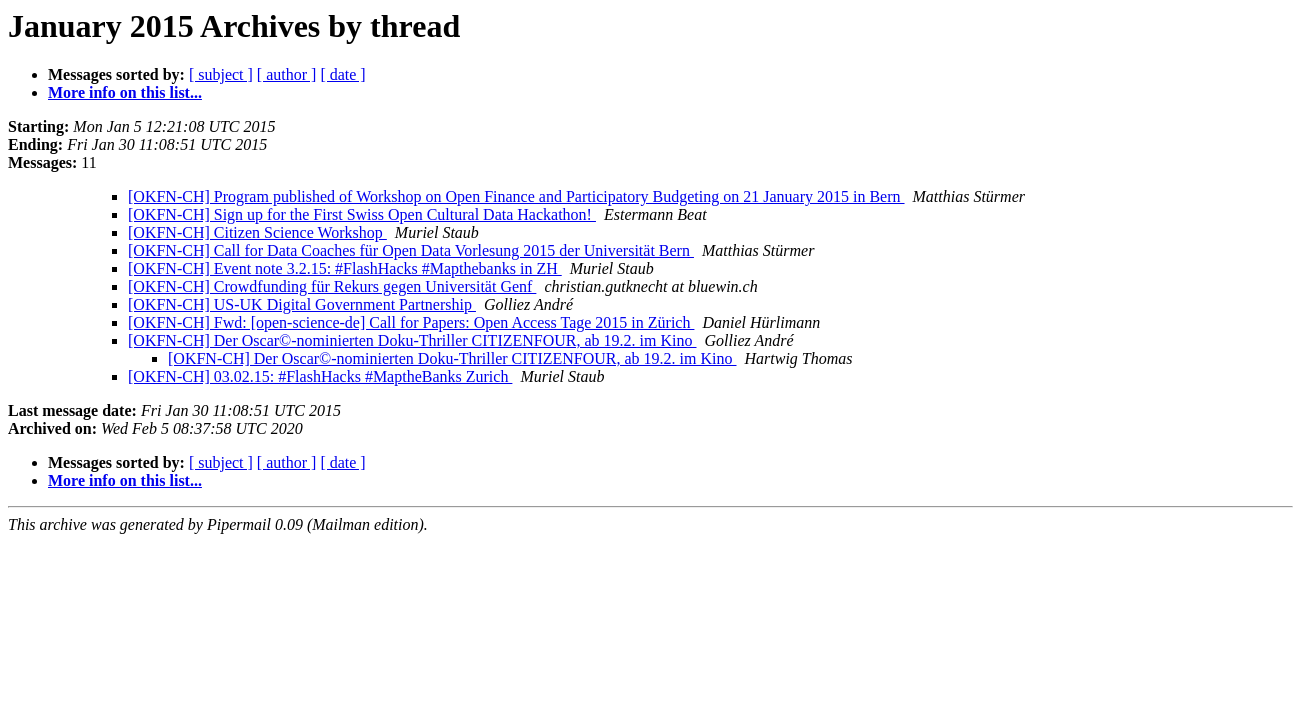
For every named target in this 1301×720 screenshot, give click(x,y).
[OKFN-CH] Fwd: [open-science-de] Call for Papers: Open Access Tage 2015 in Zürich (411, 322)
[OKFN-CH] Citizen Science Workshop (257, 232)
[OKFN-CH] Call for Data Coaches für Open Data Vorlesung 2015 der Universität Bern (411, 250)
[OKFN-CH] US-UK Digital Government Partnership (302, 304)
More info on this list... (125, 92)
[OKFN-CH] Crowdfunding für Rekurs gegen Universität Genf (332, 286)
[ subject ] (221, 74)
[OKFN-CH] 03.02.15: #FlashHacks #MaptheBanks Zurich (320, 376)
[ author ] (287, 74)
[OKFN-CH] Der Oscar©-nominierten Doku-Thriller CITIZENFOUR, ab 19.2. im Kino (412, 340)
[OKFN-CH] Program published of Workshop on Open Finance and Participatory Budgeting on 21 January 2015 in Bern (516, 196)
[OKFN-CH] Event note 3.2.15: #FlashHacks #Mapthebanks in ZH (345, 268)
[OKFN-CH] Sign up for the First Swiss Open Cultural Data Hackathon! (362, 214)
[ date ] (342, 74)
